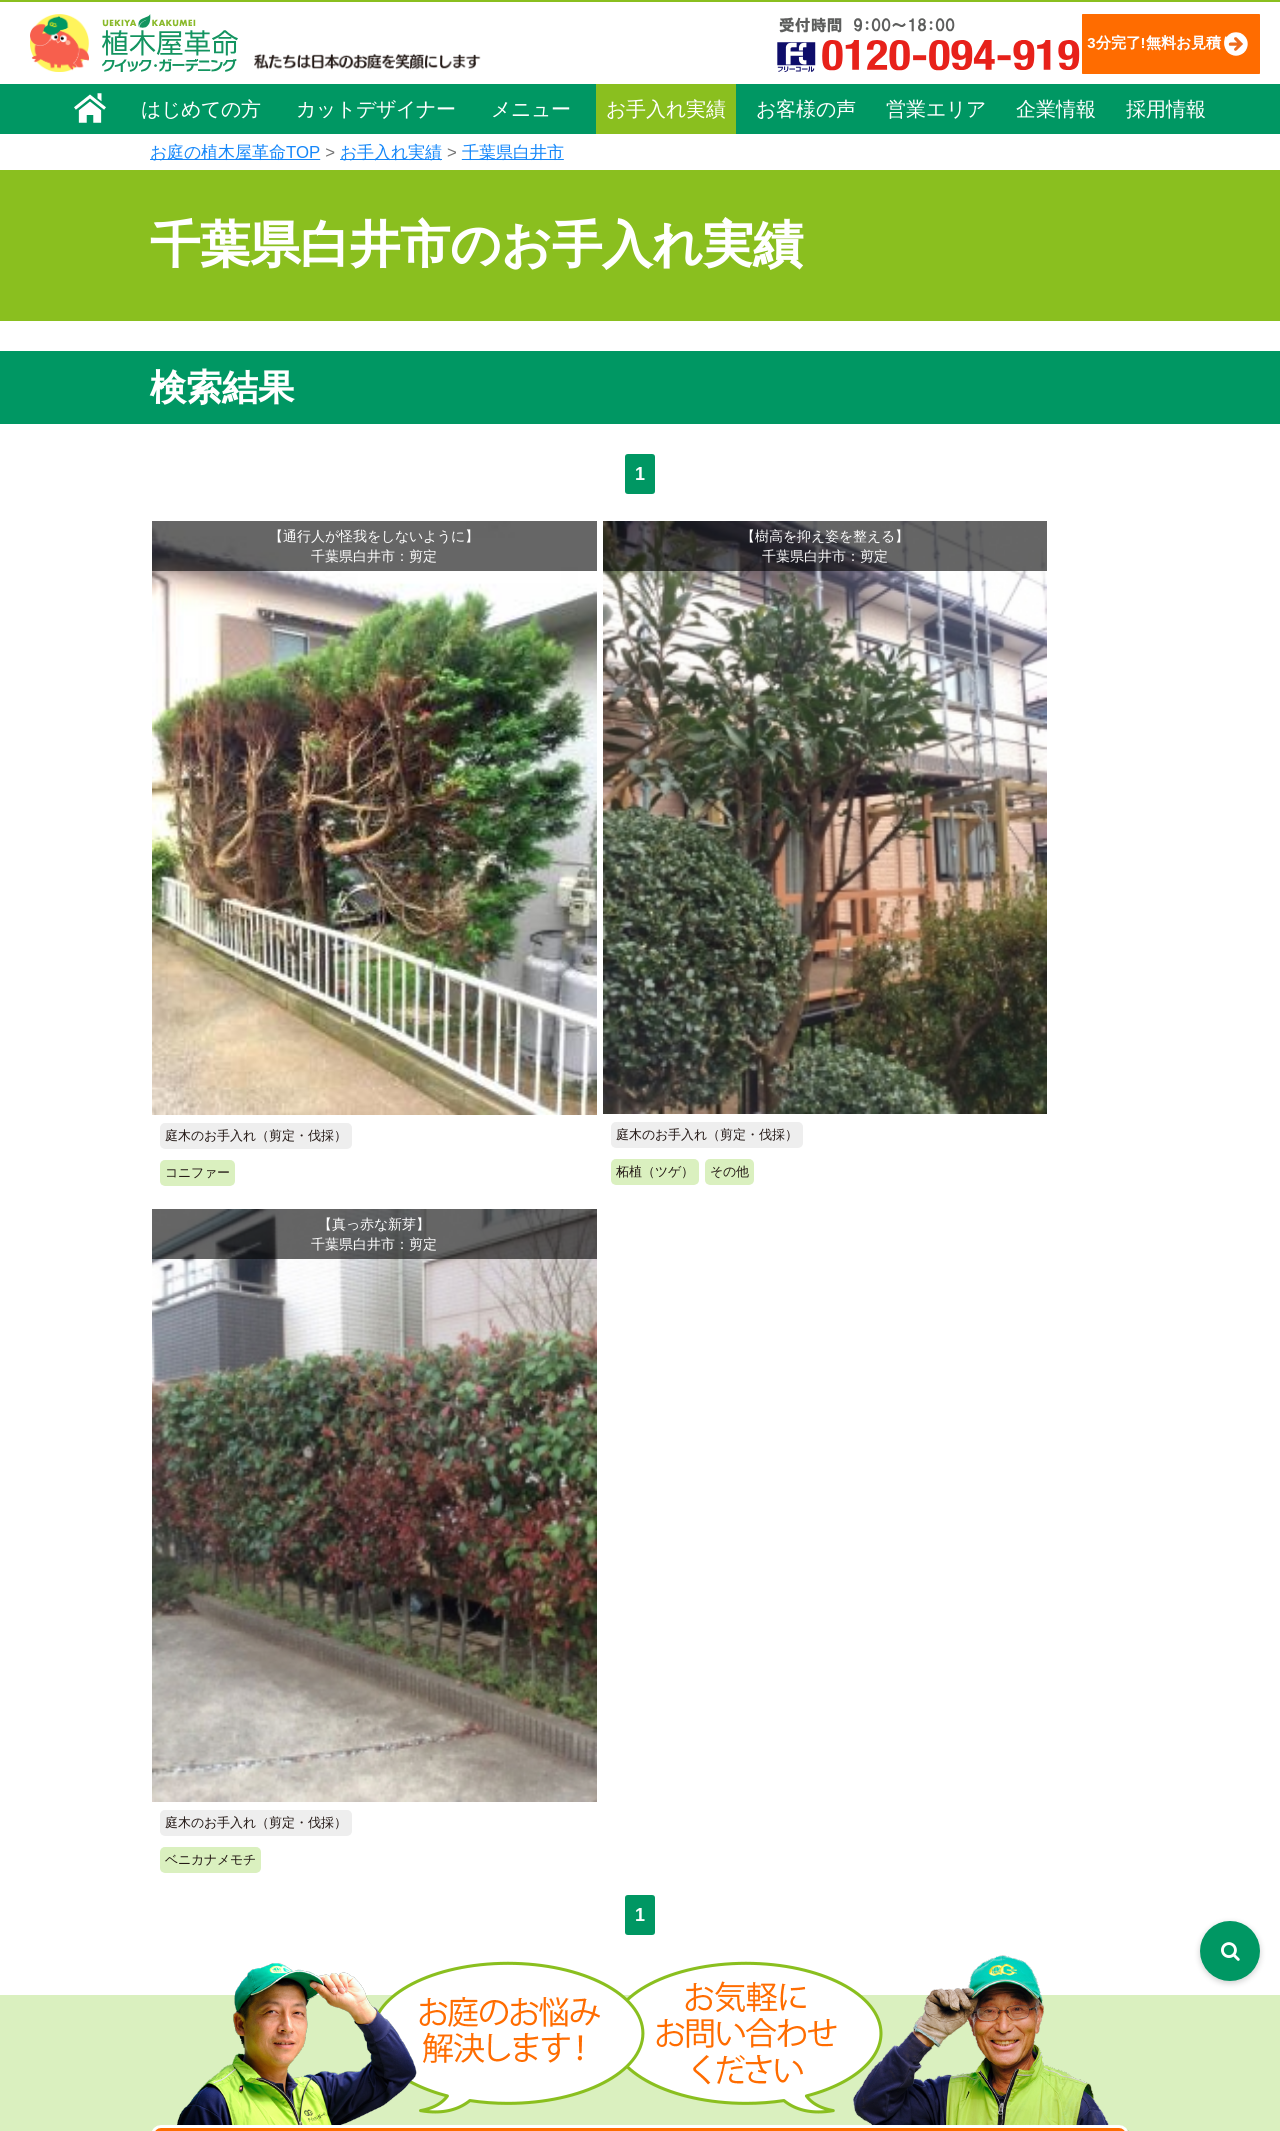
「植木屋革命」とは (731, 1765)
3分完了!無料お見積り (1115, 42)
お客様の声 (806, 107)
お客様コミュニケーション (247, 1844)
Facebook (965, 1917)
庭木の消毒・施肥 (486, 1934)
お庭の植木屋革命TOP (235, 152)
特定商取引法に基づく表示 (1023, 1757)
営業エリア (936, 107)
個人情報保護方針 (995, 1729)
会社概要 (191, 1732)
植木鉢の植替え (479, 1990)
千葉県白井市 (513, 152)
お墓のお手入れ (479, 2018)
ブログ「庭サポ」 (994, 1844)
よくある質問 (710, 1822)
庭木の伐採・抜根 (486, 1822)
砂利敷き (458, 1906)
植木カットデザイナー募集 (1028, 1880)
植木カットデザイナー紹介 (757, 1908)
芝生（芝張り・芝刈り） (507, 1878)
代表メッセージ (212, 1788)
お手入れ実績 (666, 107)
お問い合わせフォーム (1011, 1807)
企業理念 (191, 1760)
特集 (672, 2019)
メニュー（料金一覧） (502, 1725)
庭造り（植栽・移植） (500, 1962)
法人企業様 (198, 1872)
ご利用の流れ (710, 1794)
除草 (444, 1850)
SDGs (678, 1982)
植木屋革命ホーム (485, 1688)
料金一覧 (458, 1765)
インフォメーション (731, 2056)
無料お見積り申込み (575, 1218)
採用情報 (1166, 107)
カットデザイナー (376, 107)
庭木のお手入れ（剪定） (507, 1794)
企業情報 (1056, 107)
